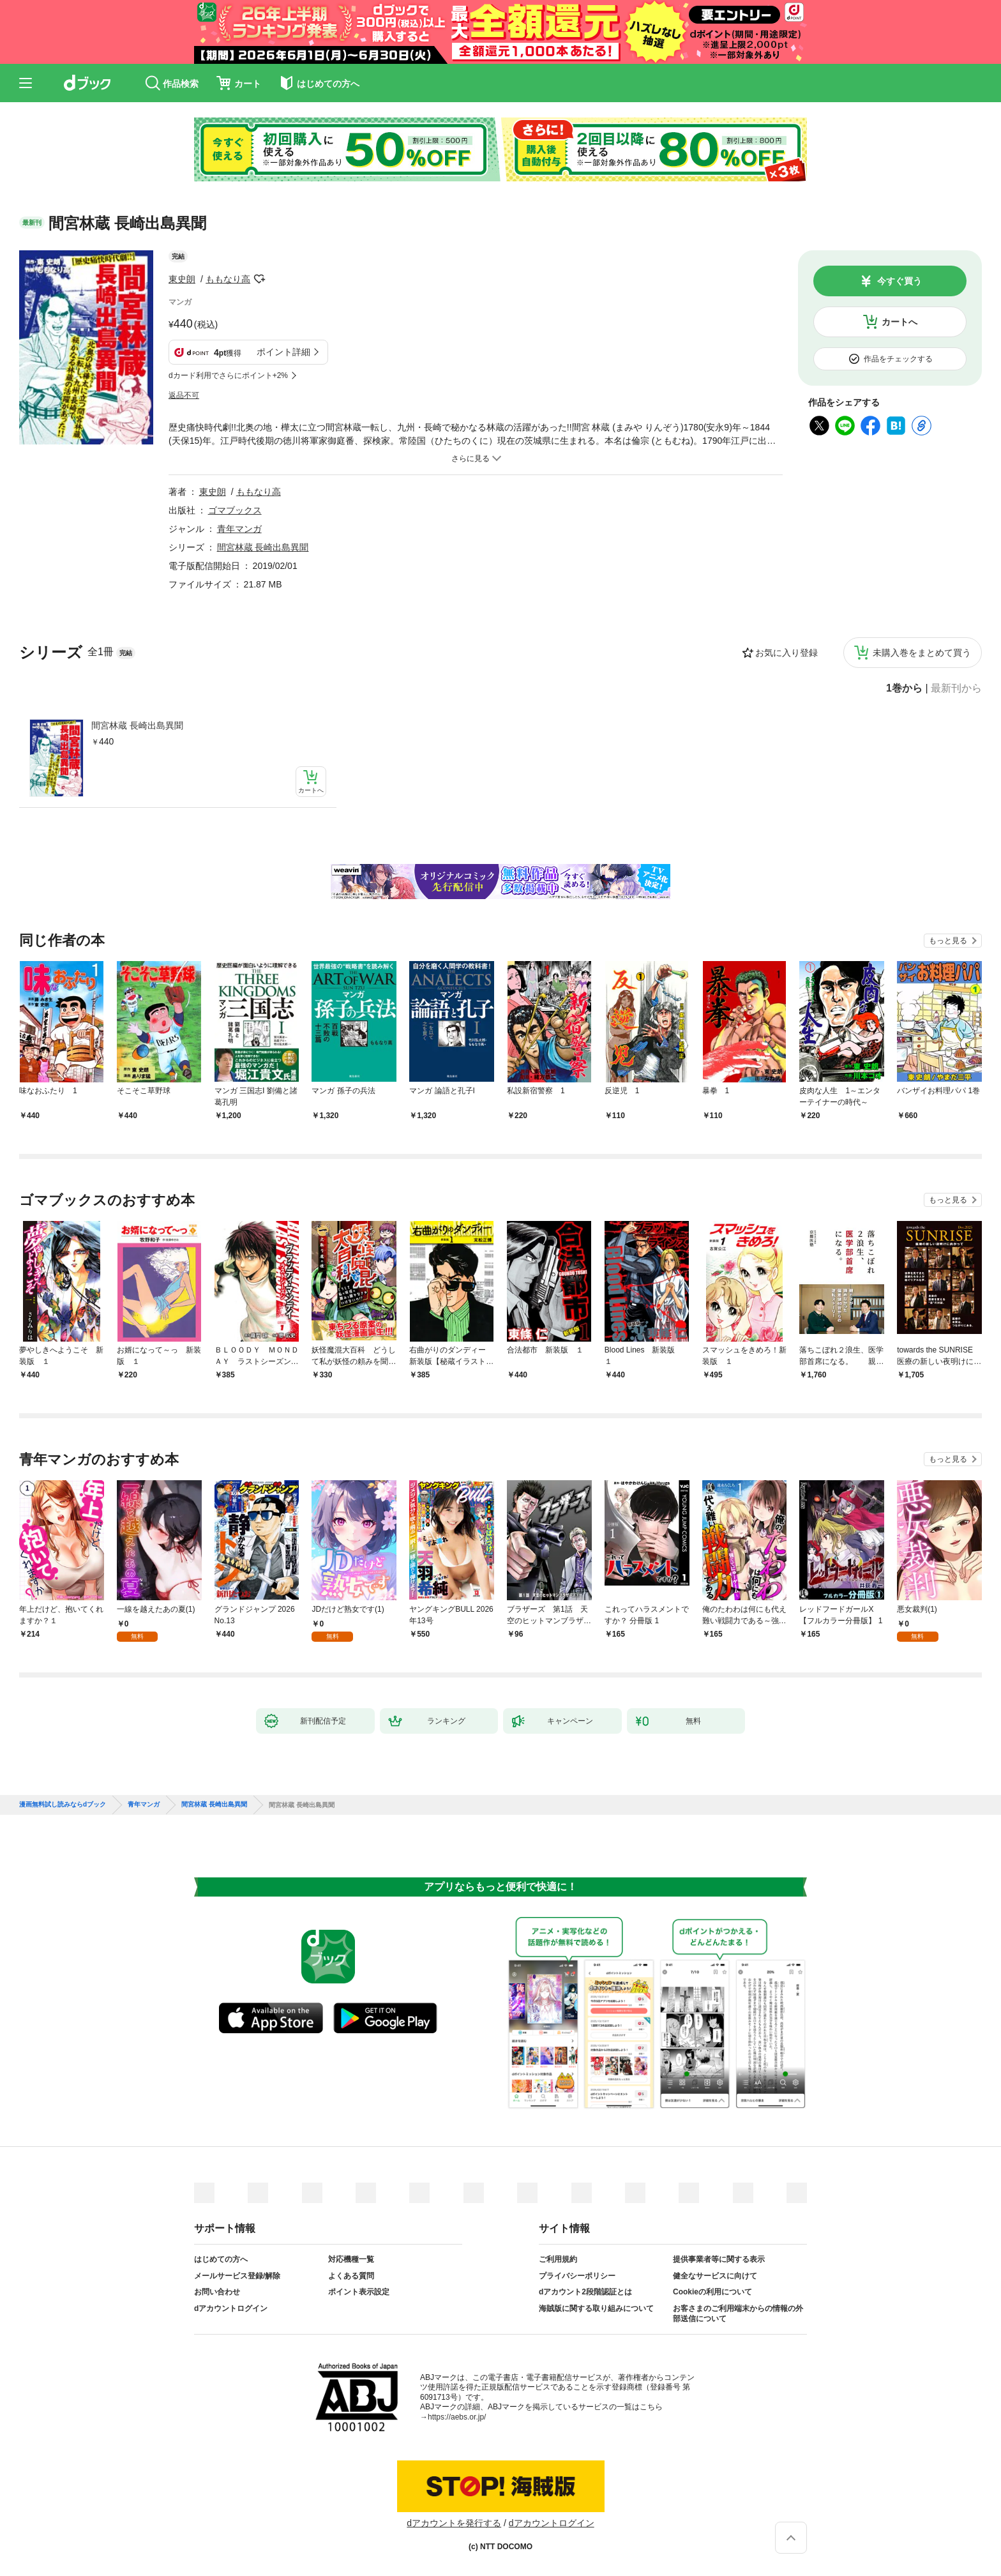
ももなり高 (228, 279)
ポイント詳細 (283, 352)
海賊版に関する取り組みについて (596, 2308)
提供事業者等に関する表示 (719, 2259)
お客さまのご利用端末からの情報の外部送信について (738, 2313)
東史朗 (182, 279)
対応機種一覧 (351, 2259)
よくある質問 (351, 2275)
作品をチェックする (898, 358)
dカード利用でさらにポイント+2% (228, 375)
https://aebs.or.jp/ (457, 2417)
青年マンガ (239, 529)
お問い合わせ (217, 2291)
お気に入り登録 (786, 653)
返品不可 (184, 395)
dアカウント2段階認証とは (585, 2291)
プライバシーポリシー (577, 2275)
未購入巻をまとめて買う (922, 653)
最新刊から (956, 688)
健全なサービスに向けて (715, 2275)
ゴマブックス (235, 510)
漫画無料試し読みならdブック (62, 1804)
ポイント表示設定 (358, 2291)
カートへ (899, 322)
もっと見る (948, 940)
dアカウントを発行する (454, 2523)
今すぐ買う (899, 281)
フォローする (259, 279)
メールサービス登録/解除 (237, 2275)
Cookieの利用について (712, 2291)
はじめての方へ (221, 2259)
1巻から (904, 688)
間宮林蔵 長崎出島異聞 (137, 725)
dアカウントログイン (230, 2308)
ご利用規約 (558, 2259)
